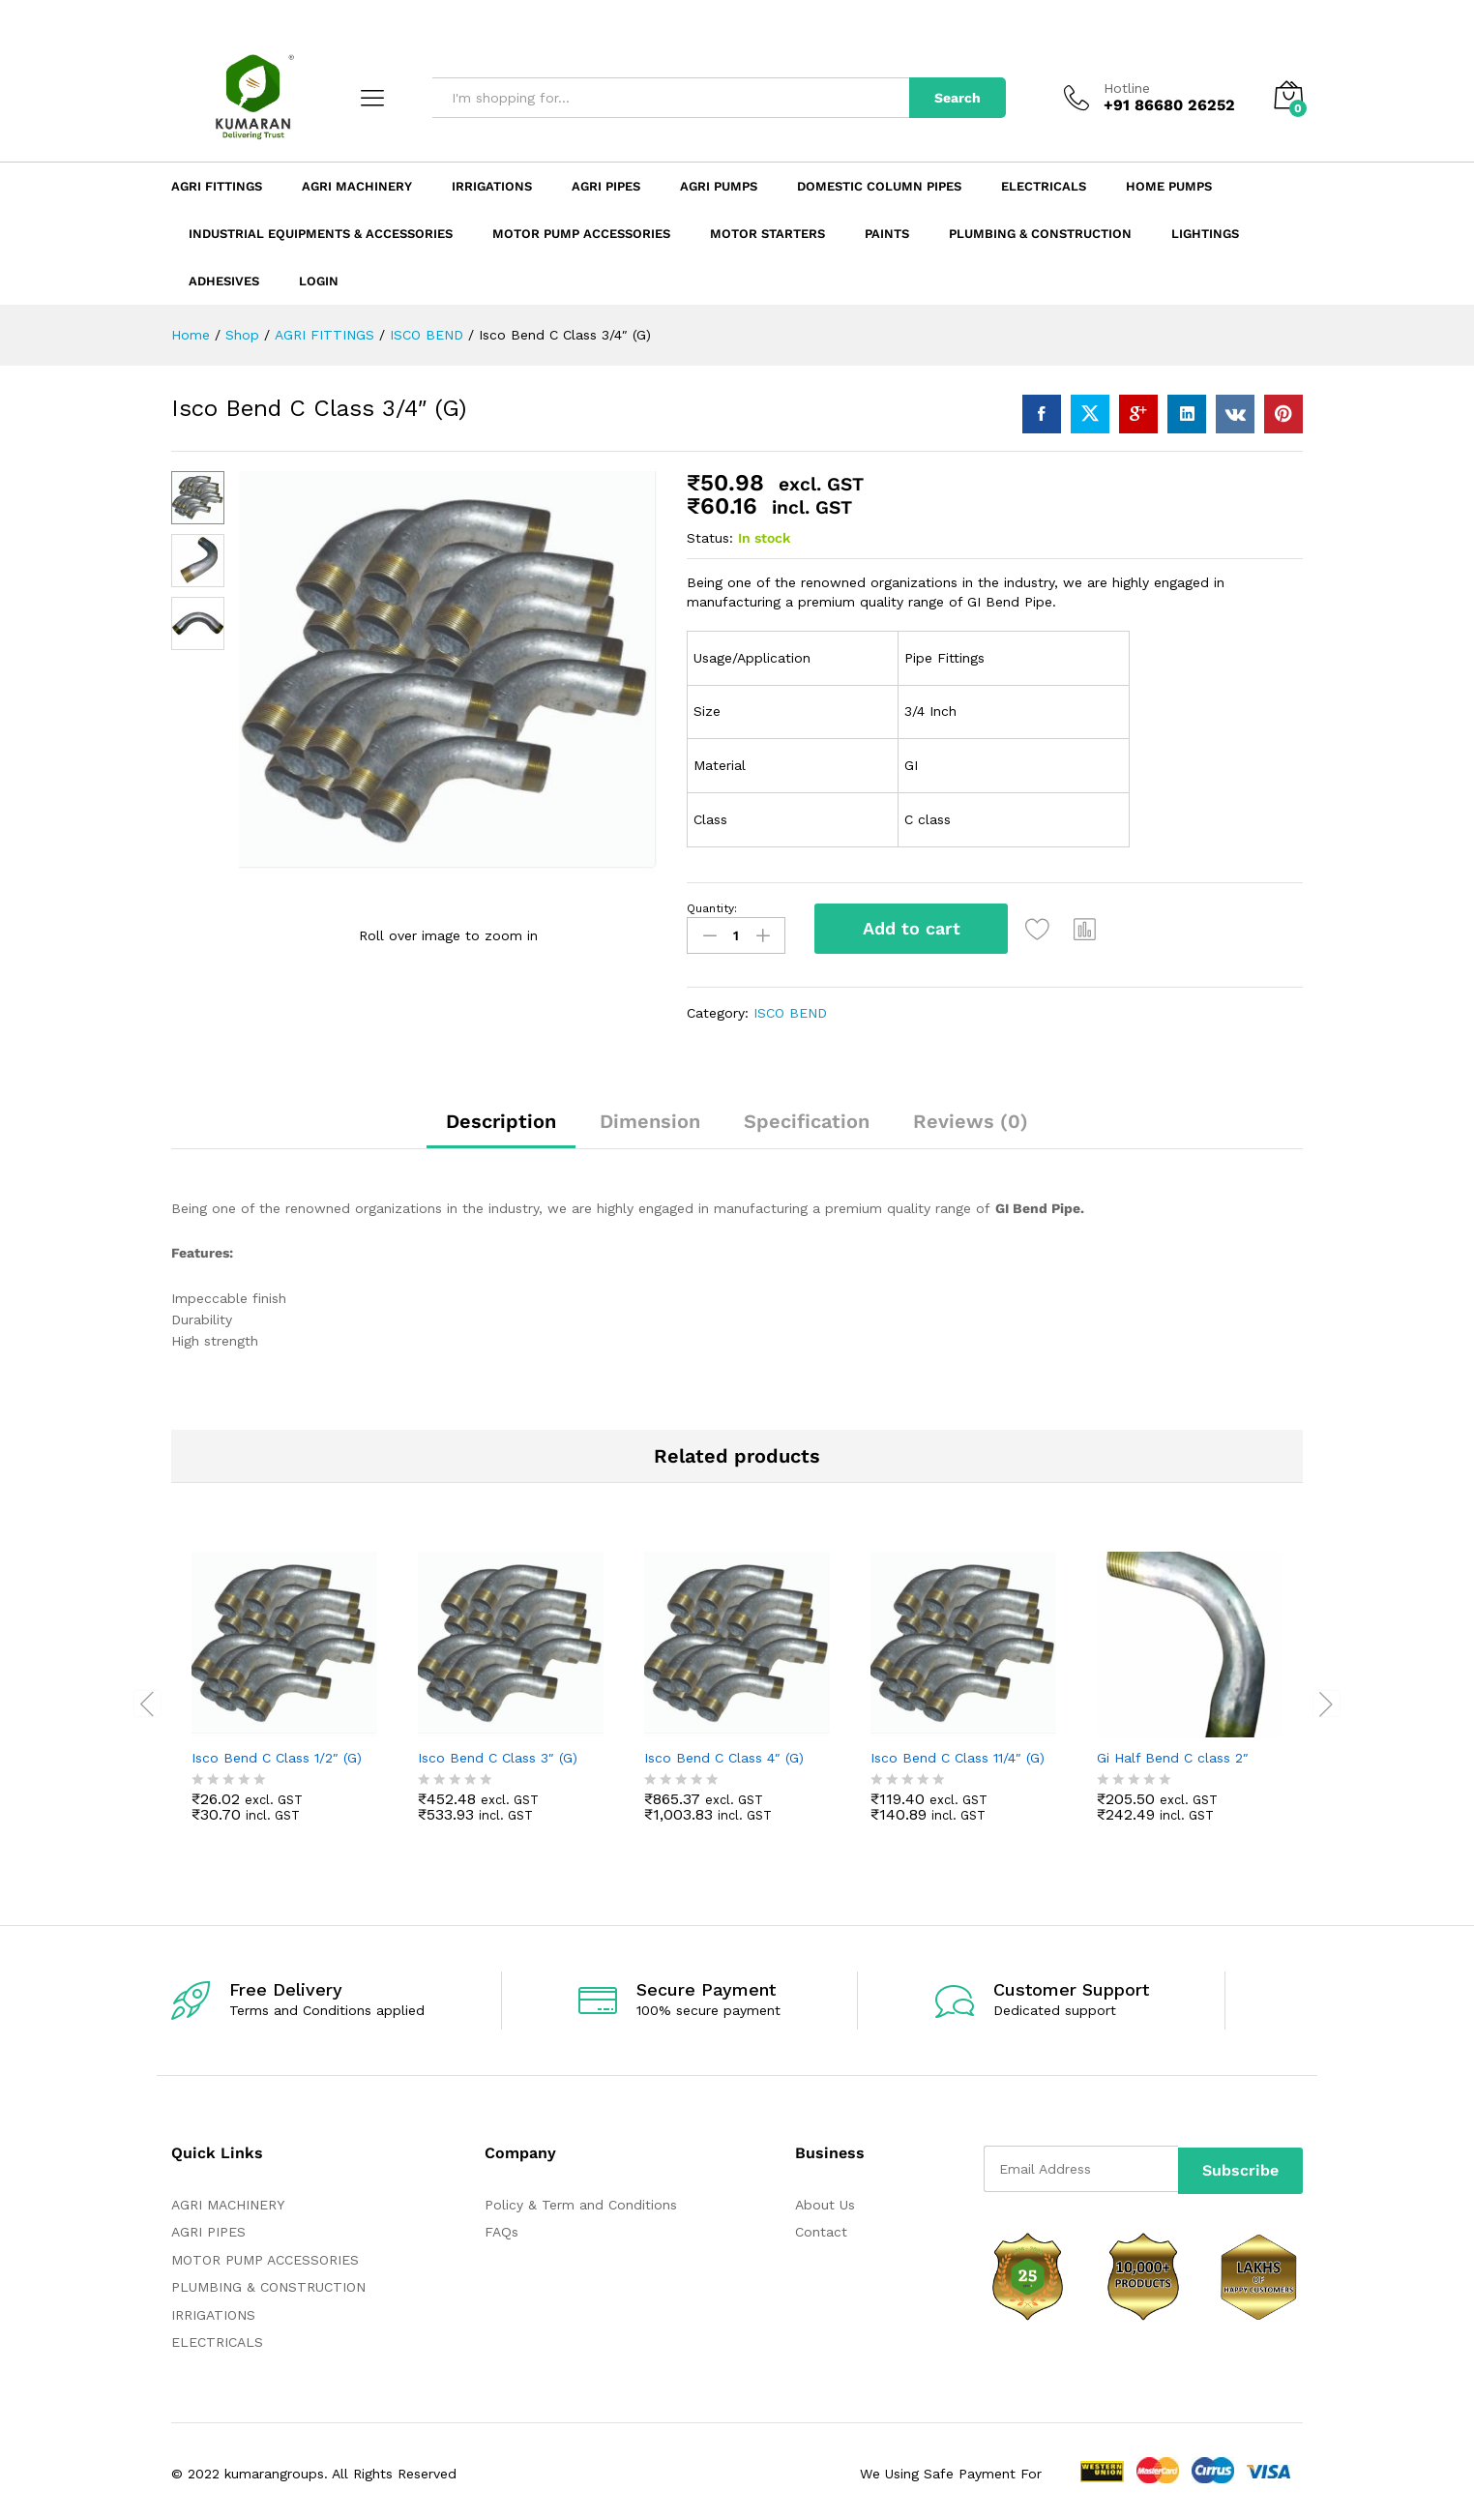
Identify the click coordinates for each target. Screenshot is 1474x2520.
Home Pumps (1169, 186)
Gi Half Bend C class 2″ (1173, 1753)
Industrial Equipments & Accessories (321, 233)
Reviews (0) (970, 1116)
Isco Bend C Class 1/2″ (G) (277, 1753)
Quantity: (712, 908)
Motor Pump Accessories (581, 233)
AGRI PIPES (208, 2228)
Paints (887, 233)
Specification (807, 1116)
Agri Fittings (216, 186)
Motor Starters (767, 233)
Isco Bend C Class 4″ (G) (724, 1753)
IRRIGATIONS (213, 2310)
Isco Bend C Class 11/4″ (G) (957, 1753)
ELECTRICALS (217, 2338)
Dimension (650, 1116)
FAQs (501, 2228)
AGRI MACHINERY (227, 2201)
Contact (821, 2228)
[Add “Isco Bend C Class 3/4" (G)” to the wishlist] (1043, 928)
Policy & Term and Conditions (581, 2201)
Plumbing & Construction (1040, 233)
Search (957, 97)
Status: (710, 538)
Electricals (1043, 186)
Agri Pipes (606, 186)
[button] (1091, 928)
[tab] (501, 1125)
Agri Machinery (357, 186)
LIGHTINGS (1205, 233)
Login (319, 281)
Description (501, 1116)
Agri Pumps (718, 186)
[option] (284, 1697)
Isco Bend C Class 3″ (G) (497, 1753)
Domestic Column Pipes (879, 186)
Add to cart (911, 928)
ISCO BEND (790, 1009)
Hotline (1127, 88)
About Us (825, 2201)
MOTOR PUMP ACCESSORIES (265, 2255)
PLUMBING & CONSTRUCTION (268, 2283)
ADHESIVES (224, 281)
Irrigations (492, 186)
